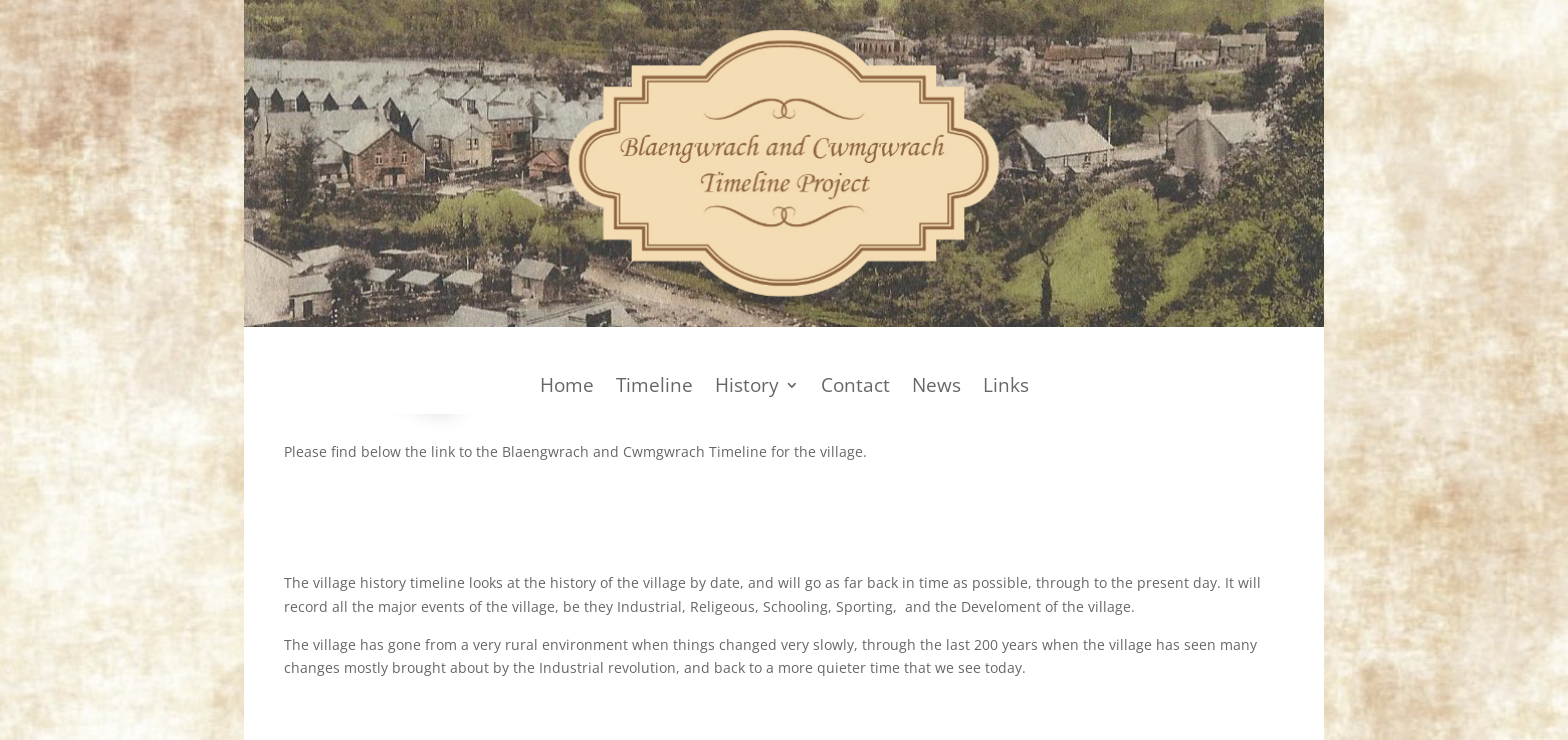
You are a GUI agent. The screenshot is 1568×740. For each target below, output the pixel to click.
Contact (855, 388)
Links (1006, 388)
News (936, 388)
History (747, 388)
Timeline (654, 388)
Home (567, 388)
